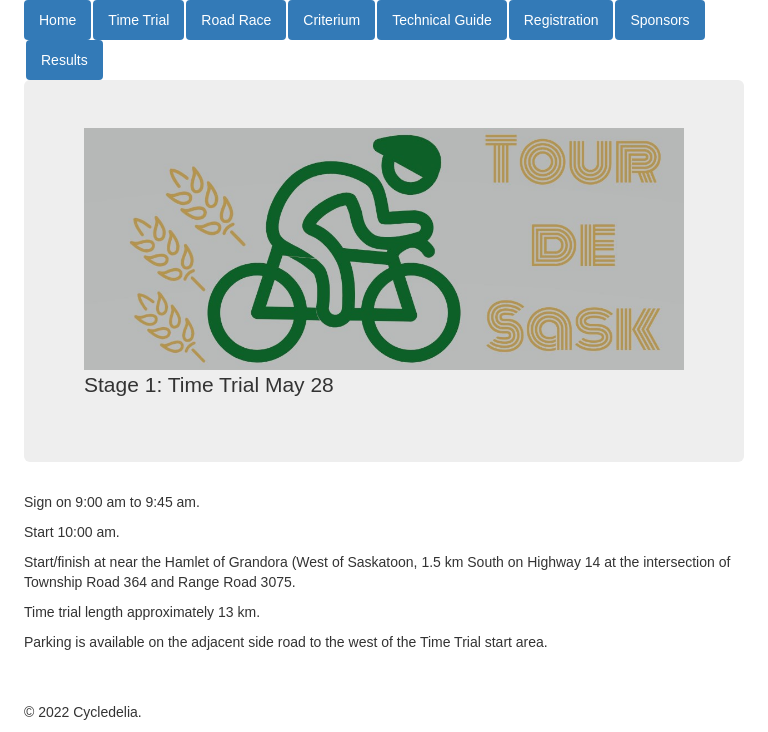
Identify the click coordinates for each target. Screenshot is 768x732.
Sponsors (659, 20)
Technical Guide (442, 20)
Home (57, 20)
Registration (561, 20)
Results (64, 60)
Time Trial (138, 20)
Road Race (236, 20)
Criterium (331, 20)
